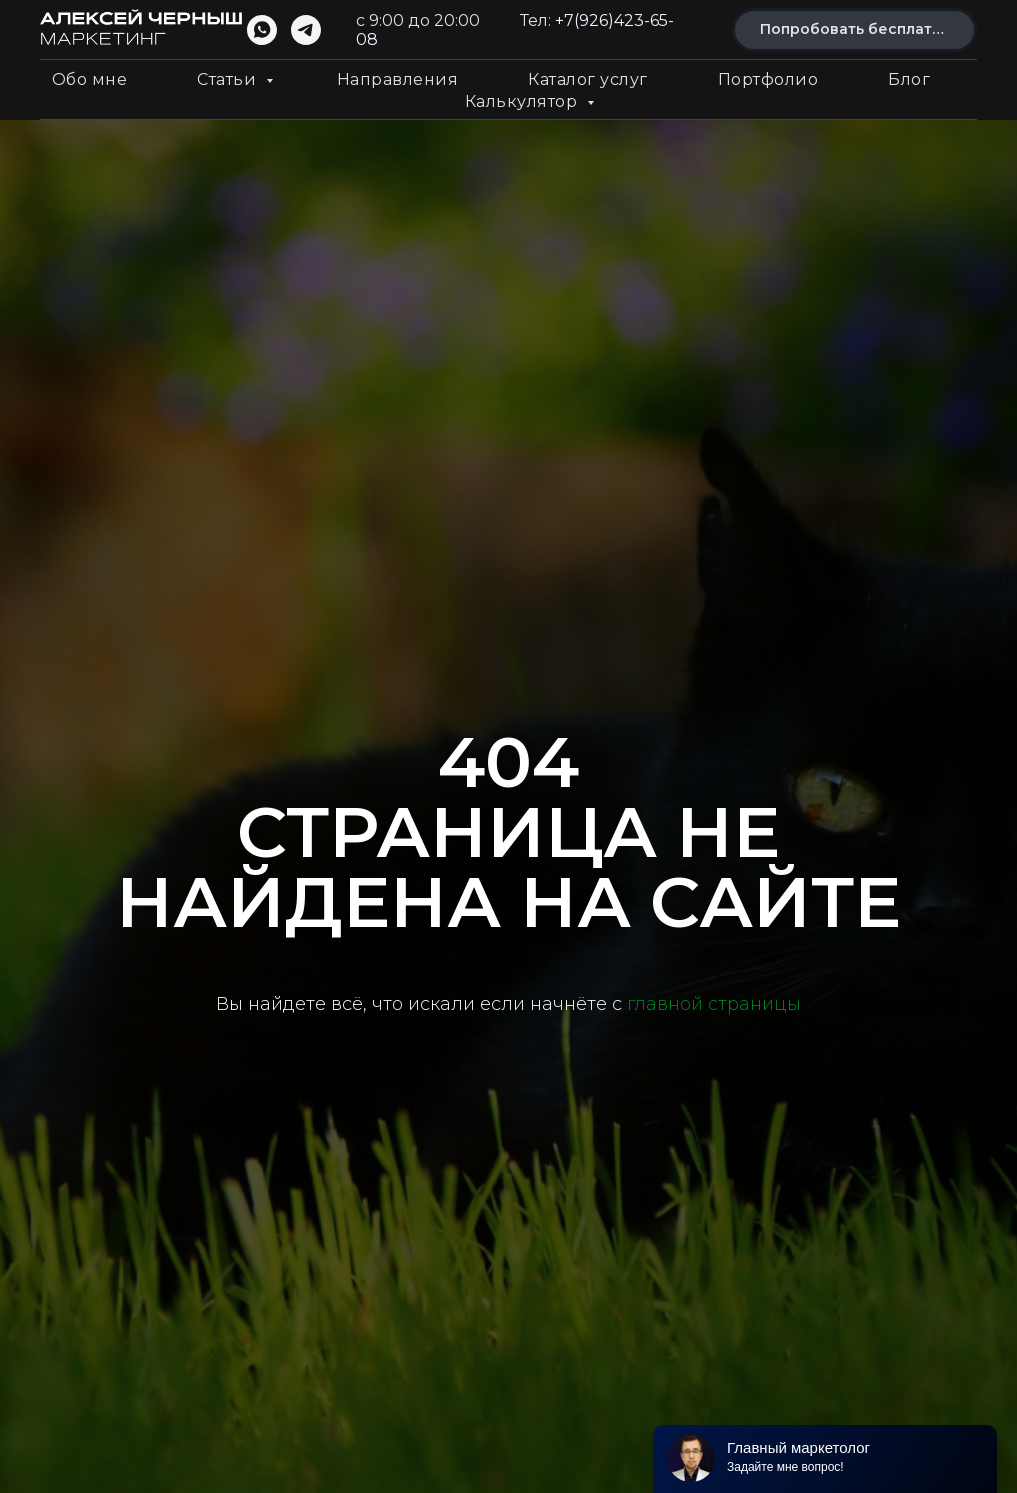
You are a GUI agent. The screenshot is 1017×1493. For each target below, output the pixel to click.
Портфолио (768, 79)
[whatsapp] (262, 30)
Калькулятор (523, 101)
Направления (398, 79)
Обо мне (90, 79)
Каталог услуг (588, 79)
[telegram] (306, 30)
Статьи (229, 79)
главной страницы (714, 1004)
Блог (909, 79)
